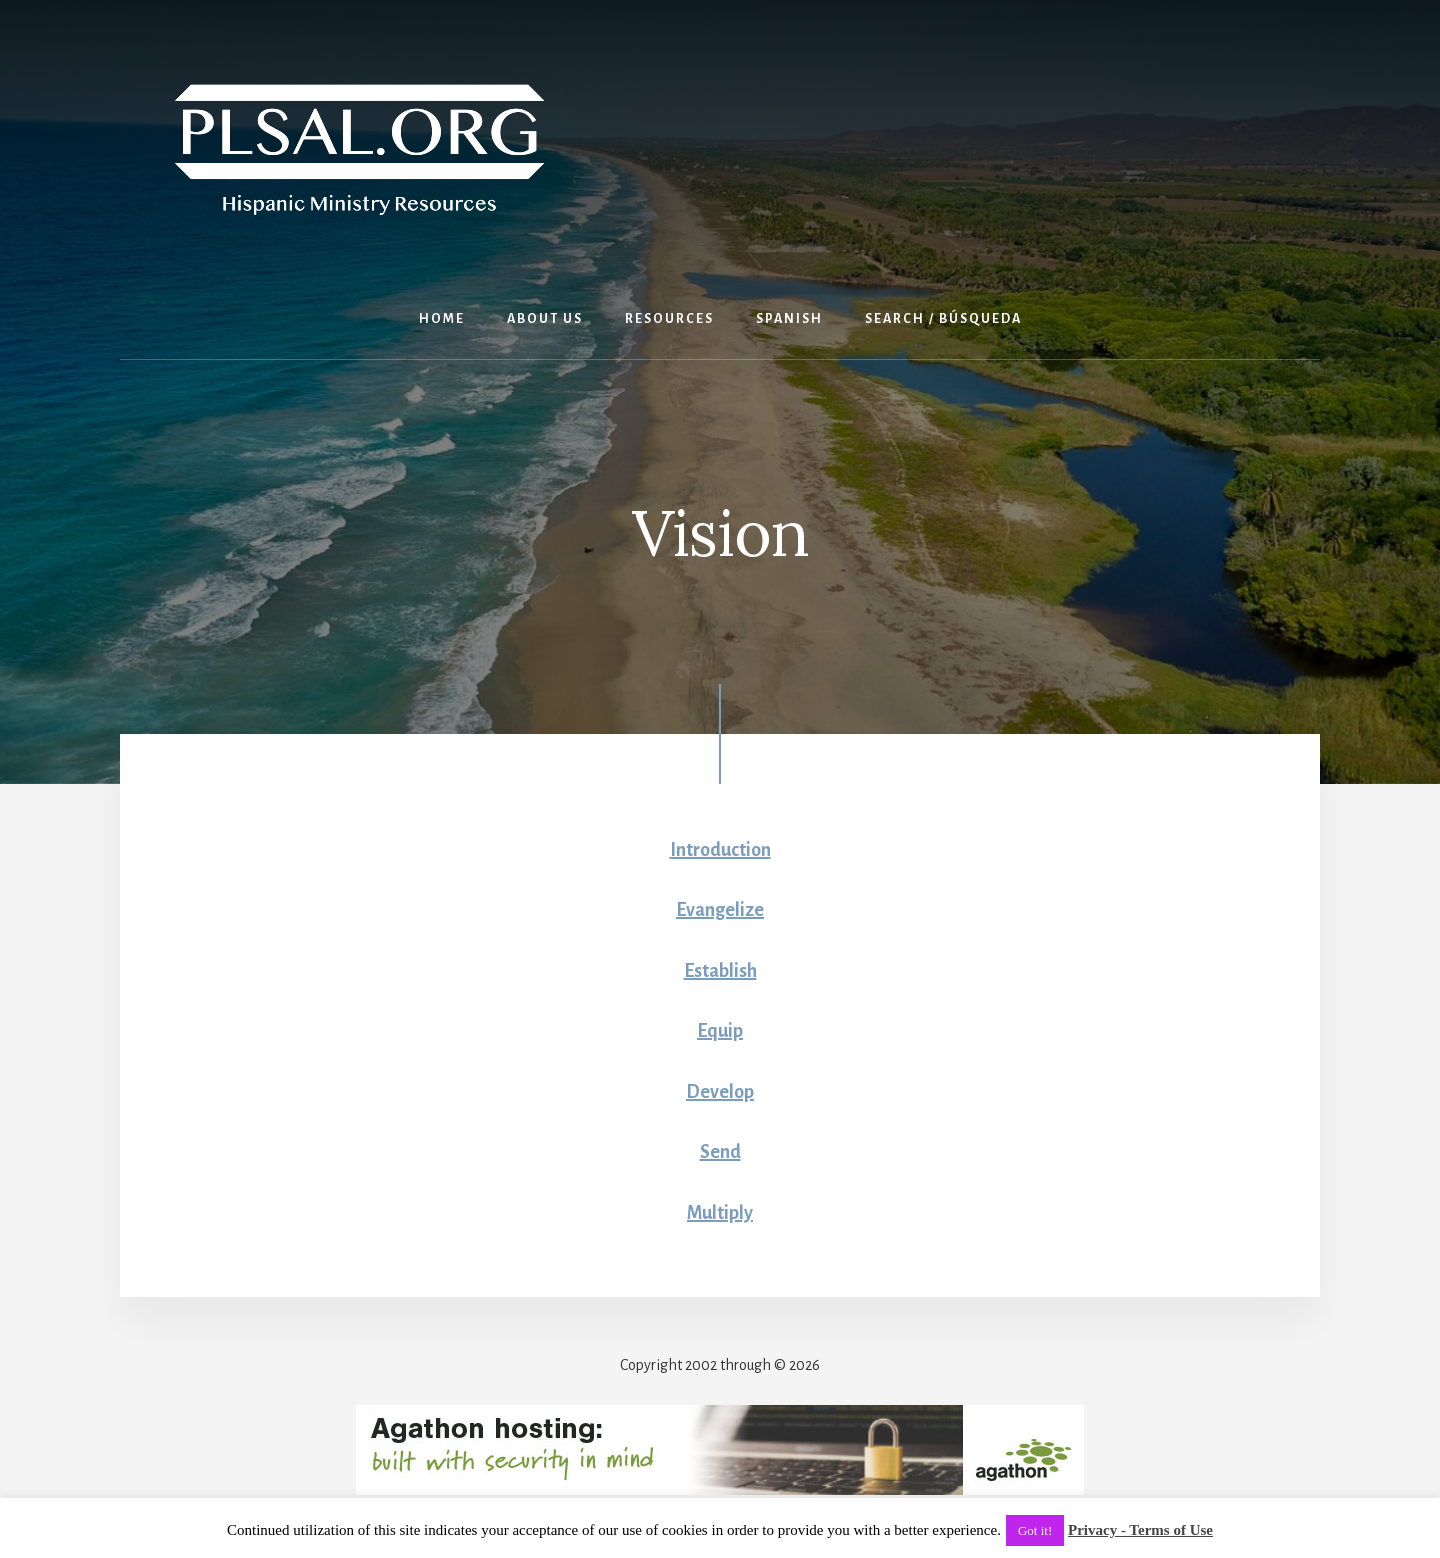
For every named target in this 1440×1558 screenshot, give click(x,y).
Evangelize (720, 910)
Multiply (720, 1213)
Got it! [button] (1035, 1530)
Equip (720, 1031)
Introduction (720, 850)
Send (720, 1152)
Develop (720, 1092)
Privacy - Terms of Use (1140, 1530)
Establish (720, 971)
